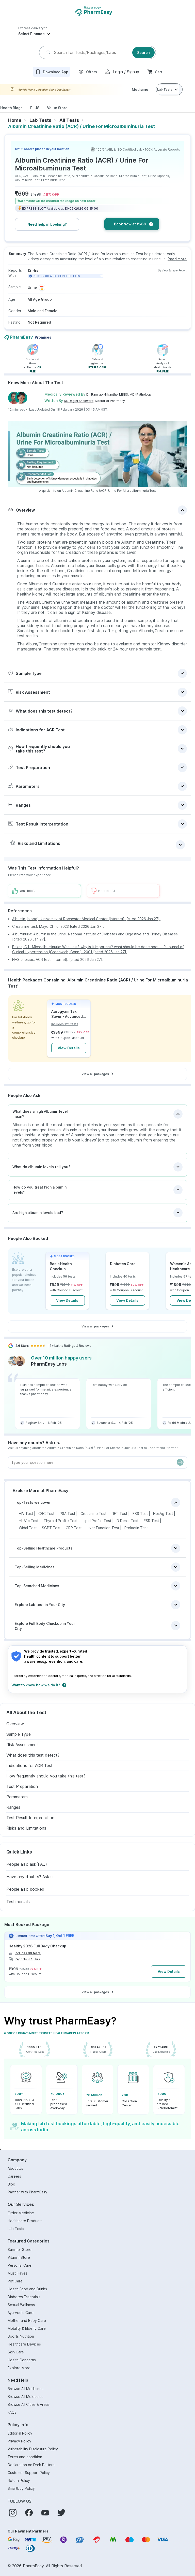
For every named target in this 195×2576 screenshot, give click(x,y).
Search (143, 52)
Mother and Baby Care (27, 2320)
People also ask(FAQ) (26, 1864)
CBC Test (46, 1513)
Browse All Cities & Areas (29, 2404)
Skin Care (16, 2352)
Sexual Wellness (21, 2305)
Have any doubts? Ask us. (31, 1876)
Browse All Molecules (25, 2396)
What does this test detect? (32, 1755)
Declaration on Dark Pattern (31, 2465)
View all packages (97, 1074)
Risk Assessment (22, 1744)
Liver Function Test (103, 1528)
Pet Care (15, 2281)
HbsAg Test (163, 1513)
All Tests (69, 120)
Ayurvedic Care (21, 2312)
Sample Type (18, 1734)
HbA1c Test (28, 1520)
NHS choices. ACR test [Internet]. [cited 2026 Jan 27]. (57, 959)
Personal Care (19, 2265)
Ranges (13, 1807)
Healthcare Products (25, 2221)
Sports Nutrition (21, 2336)
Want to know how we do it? (38, 1685)
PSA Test (67, 1513)
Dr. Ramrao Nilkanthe (102, 394)
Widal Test (28, 1528)
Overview (15, 1723)
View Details (69, 1048)
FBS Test (140, 1513)
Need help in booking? (47, 224)
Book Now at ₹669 (133, 224)
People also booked (25, 1889)
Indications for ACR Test (29, 1765)
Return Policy (19, 2480)
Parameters (17, 1796)
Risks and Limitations (26, 1828)
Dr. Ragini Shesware (78, 401)
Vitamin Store (19, 2257)
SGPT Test (51, 1528)
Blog (11, 2184)
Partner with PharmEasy (27, 2192)
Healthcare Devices (24, 2344)
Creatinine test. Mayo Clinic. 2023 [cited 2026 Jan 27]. (58, 926)
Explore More (19, 2368)
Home (14, 120)
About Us (15, 2168)
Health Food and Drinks (27, 2289)
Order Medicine (21, 2213)
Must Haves (17, 2273)
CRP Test (74, 1528)
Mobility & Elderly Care (27, 2328)
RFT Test (119, 1513)
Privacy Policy (19, 2441)
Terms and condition (25, 2457)
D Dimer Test (127, 1520)
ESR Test (151, 1520)
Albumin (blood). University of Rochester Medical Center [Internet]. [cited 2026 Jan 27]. (86, 919)
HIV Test (26, 1513)
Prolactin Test (136, 1528)
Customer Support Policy (29, 2472)
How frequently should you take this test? (45, 1775)
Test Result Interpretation (30, 1817)
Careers (14, 2176)
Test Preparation (22, 1786)
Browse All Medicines (25, 2388)
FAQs (12, 2412)
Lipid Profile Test (97, 1520)
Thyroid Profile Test (60, 1520)
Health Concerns (22, 2360)
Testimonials (18, 1901)
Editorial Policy (20, 2433)
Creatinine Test (93, 1513)
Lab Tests (164, 89)
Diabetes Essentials (24, 2297)
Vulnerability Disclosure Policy (33, 2449)
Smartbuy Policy (21, 2488)
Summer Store (19, 2249)
